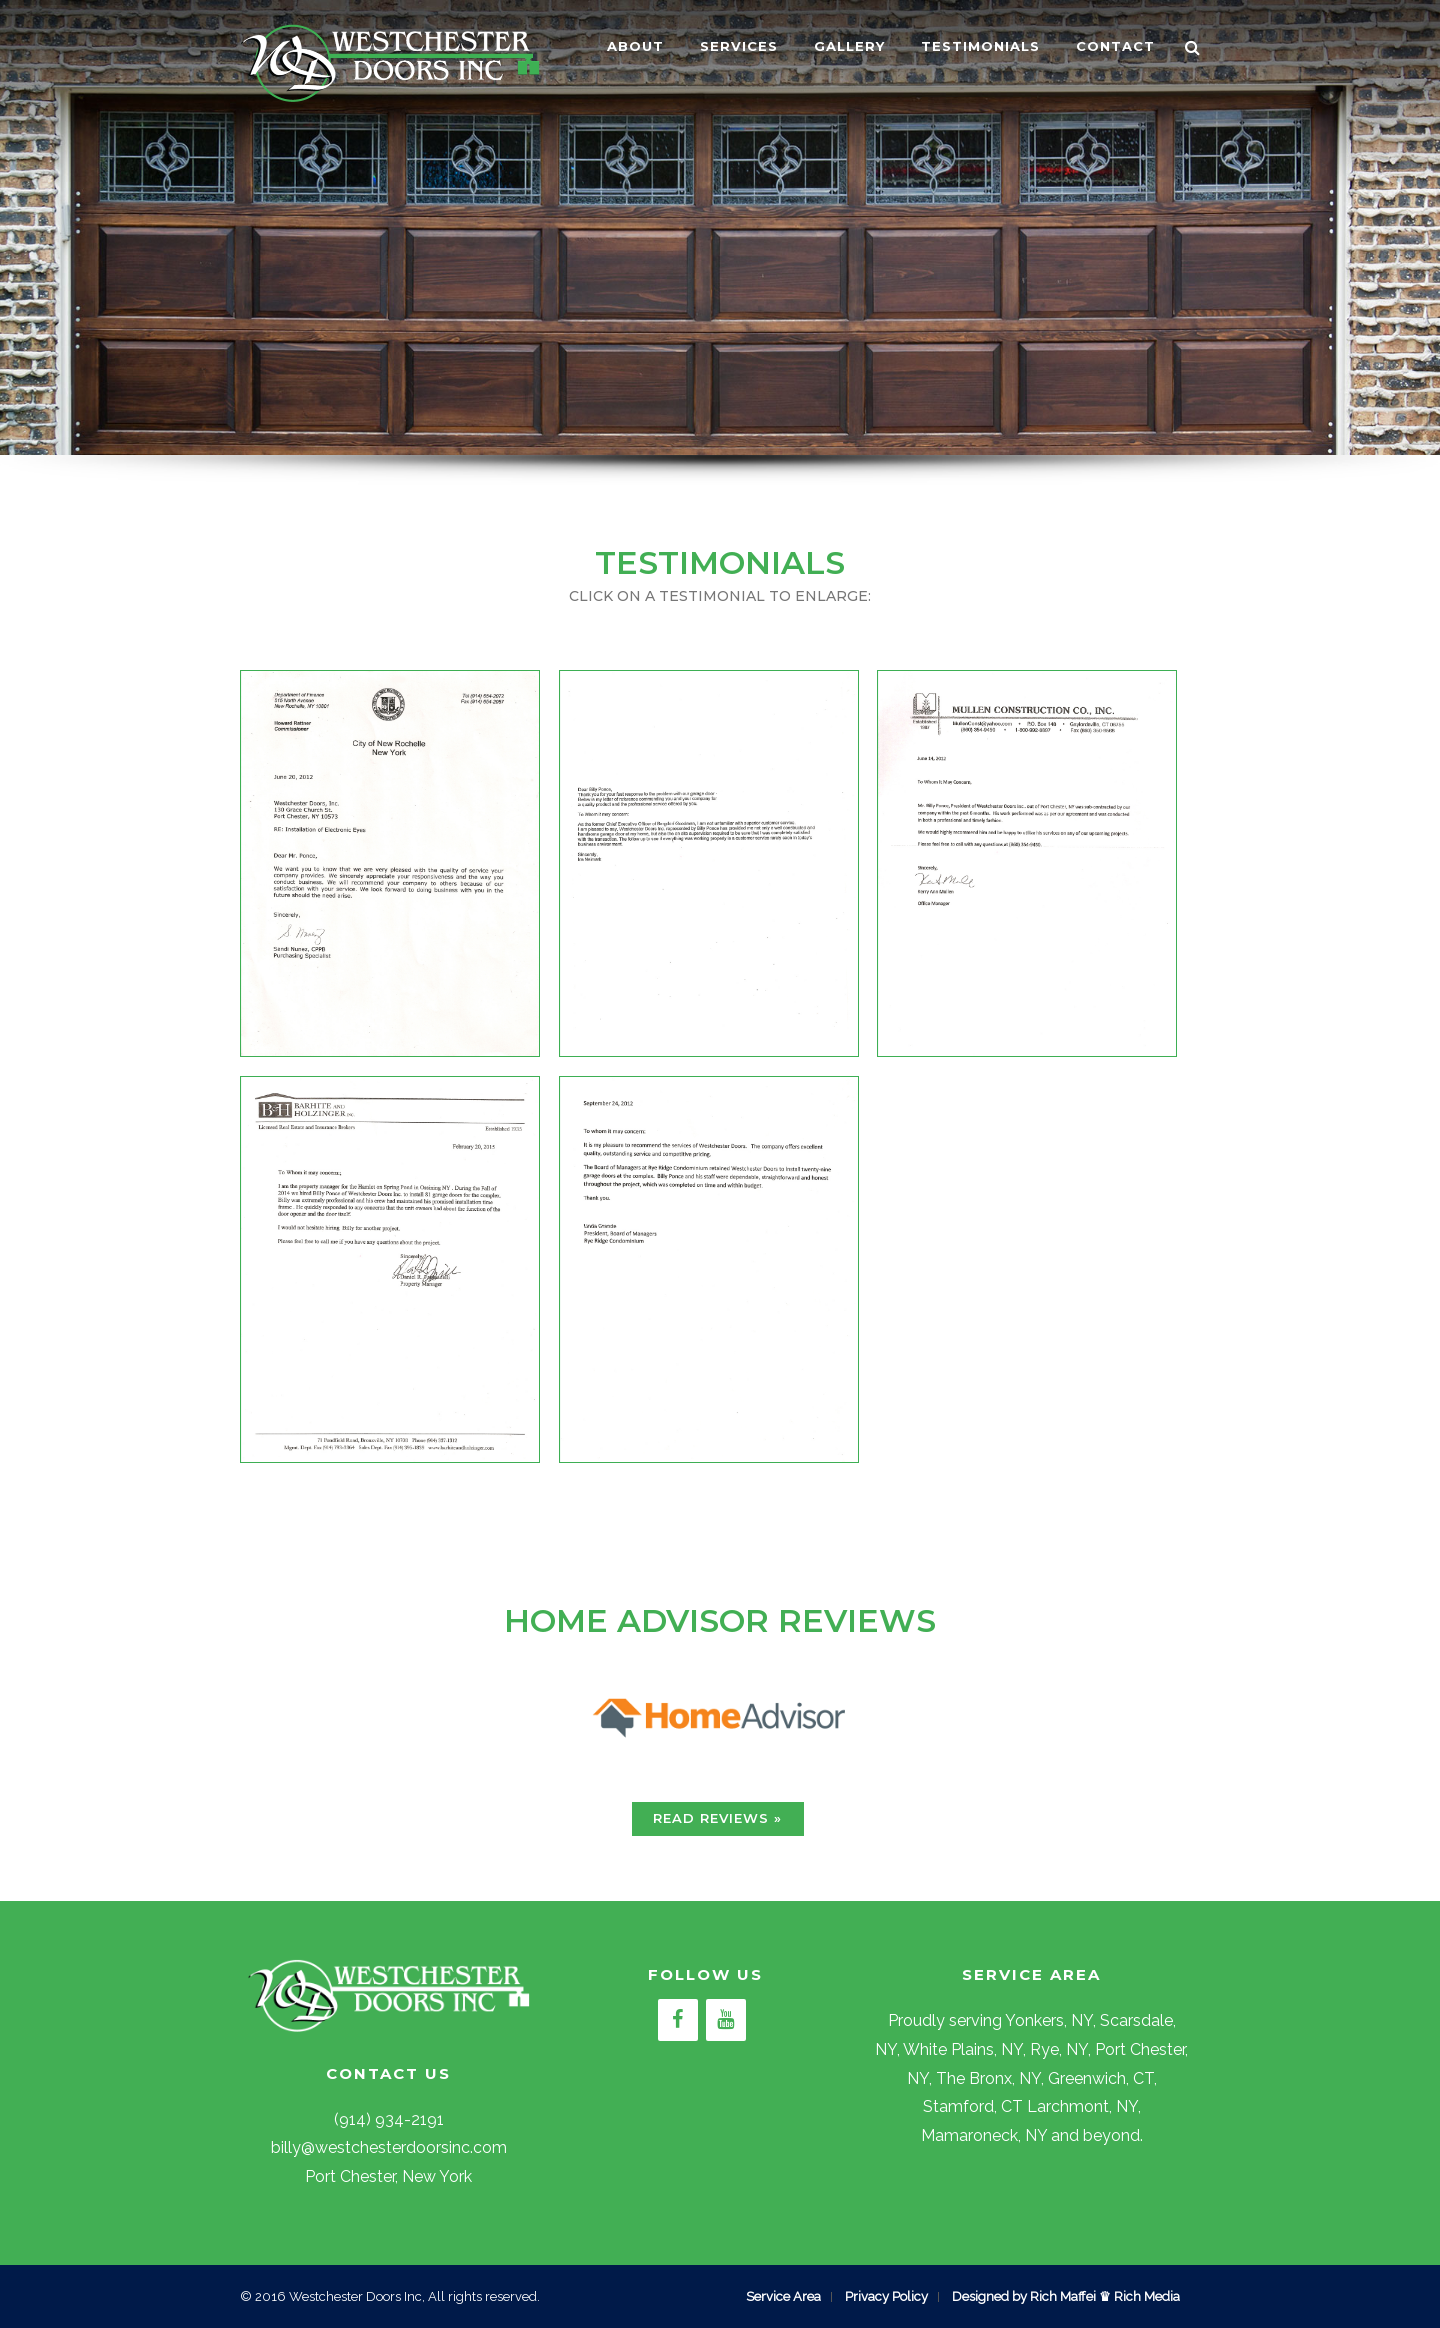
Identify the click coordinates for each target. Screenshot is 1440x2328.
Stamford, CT (973, 2106)
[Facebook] (678, 2020)
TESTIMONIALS (980, 46)
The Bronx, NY (988, 2078)
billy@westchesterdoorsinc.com (389, 2147)
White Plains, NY (963, 2049)
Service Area (783, 2296)
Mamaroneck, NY (984, 2135)
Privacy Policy (886, 2296)
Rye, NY (1059, 2049)
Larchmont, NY (1082, 2106)
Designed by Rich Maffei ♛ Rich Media (1066, 2296)
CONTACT (1115, 46)
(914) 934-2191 (389, 2119)
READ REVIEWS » (717, 1818)
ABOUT (635, 46)
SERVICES (739, 46)
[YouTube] (726, 2020)
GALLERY (849, 46)
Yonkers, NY (1049, 2020)
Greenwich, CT (1101, 2078)
